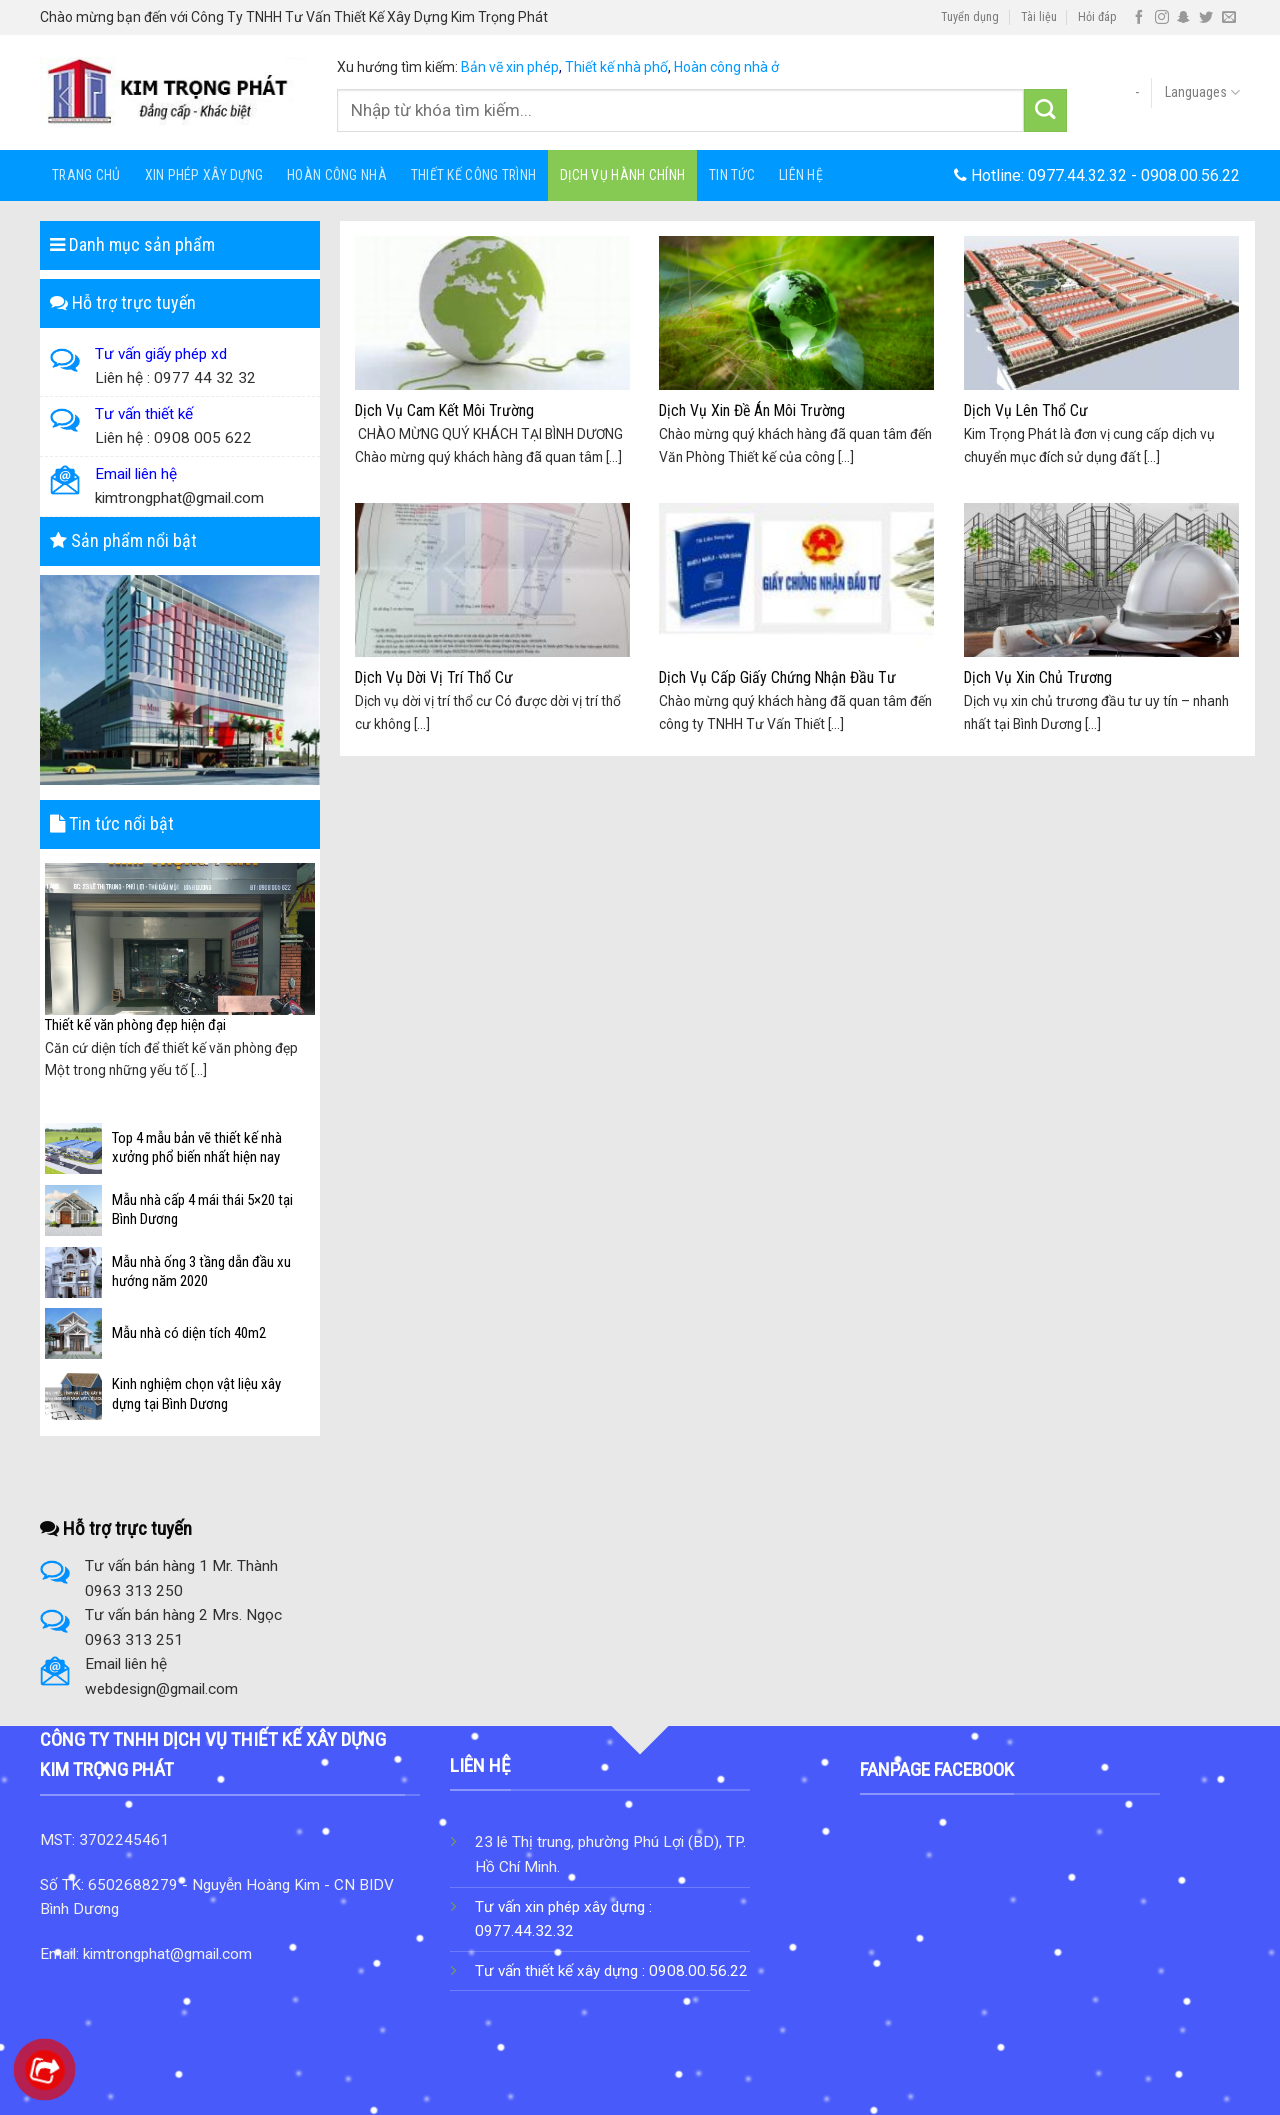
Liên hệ (801, 175)
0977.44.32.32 (1077, 175)
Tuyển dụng (970, 17)
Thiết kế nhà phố (616, 67)
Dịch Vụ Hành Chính (622, 175)
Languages (1202, 92)
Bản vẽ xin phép (510, 67)
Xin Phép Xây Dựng (204, 175)
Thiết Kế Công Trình (473, 175)
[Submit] (1045, 110)
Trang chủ (86, 175)
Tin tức (732, 175)
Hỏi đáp (1097, 17)
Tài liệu (1039, 17)
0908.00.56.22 (1190, 175)
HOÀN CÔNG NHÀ (337, 175)
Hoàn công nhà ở (726, 67)
